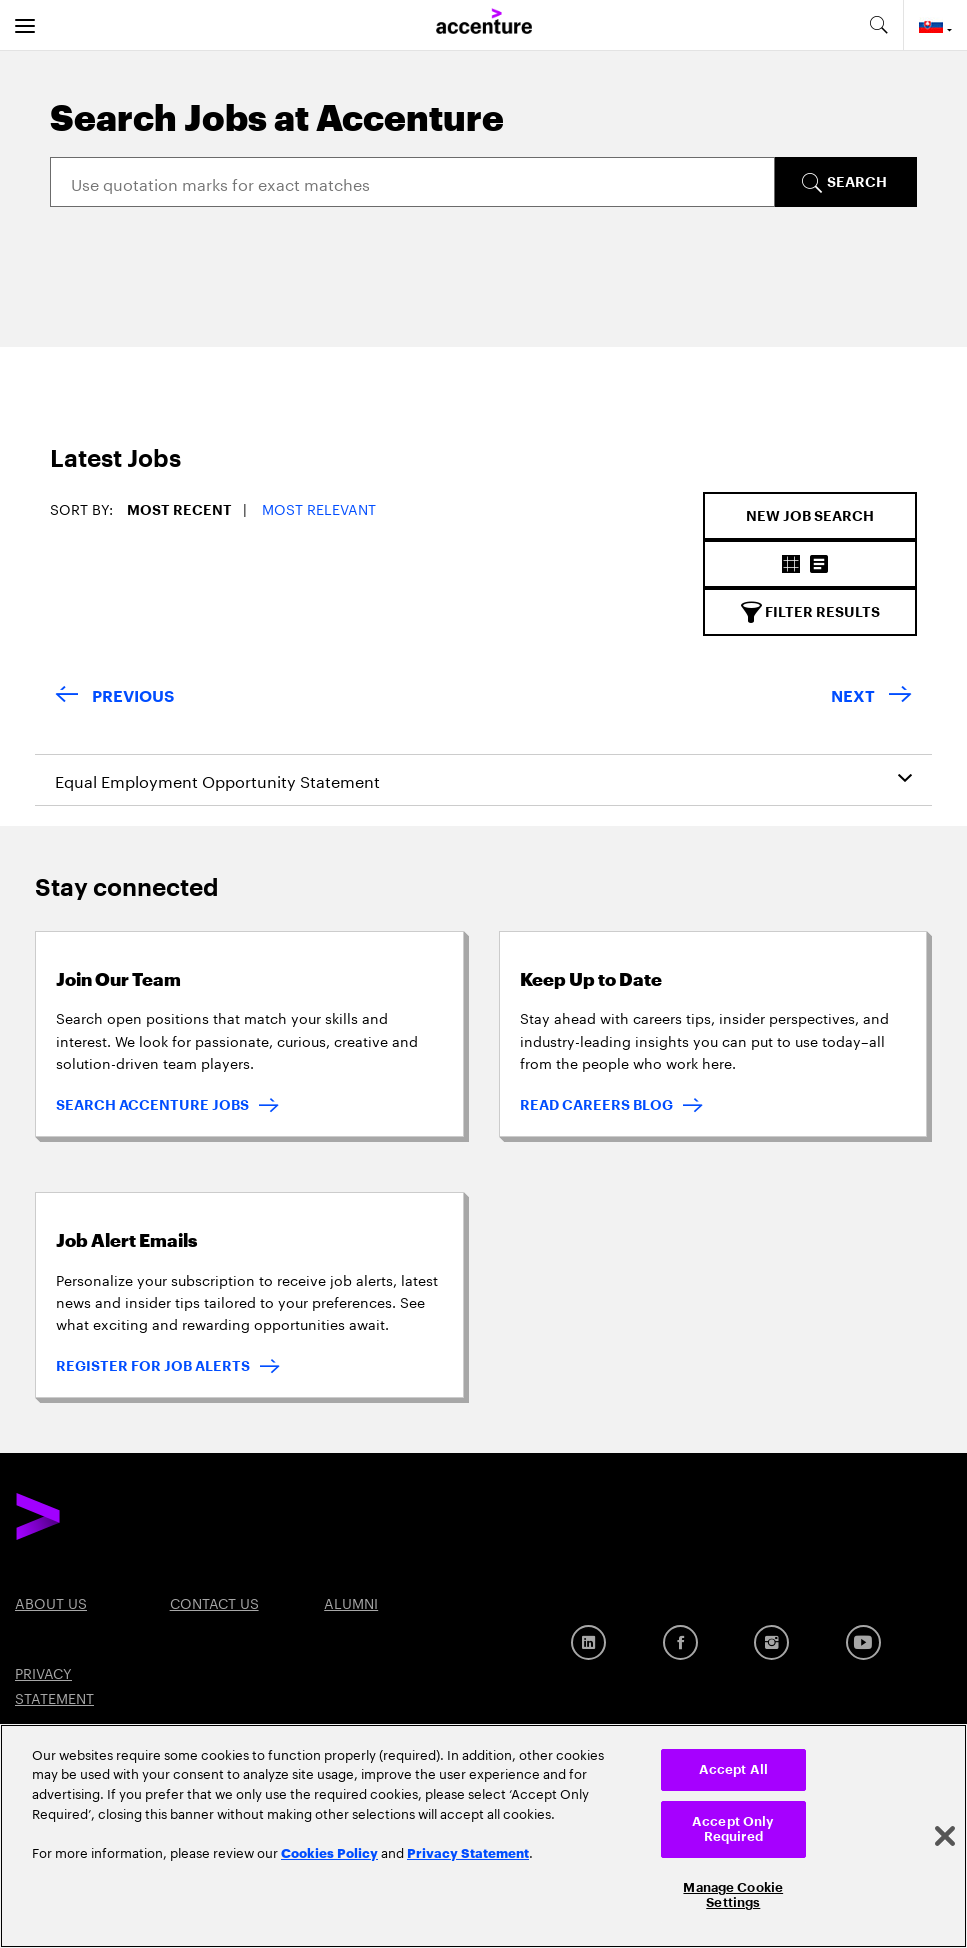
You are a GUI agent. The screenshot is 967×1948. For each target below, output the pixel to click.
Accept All (733, 1769)
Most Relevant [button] (319, 508)
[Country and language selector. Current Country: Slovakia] (935, 25)
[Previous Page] (114, 697)
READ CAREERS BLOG (596, 1105)
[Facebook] (680, 1642)
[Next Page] (871, 697)
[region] (483, 1836)
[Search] (412, 182)
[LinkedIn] (588, 1642)
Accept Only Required (733, 1829)
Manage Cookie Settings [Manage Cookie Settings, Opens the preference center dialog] (733, 1895)
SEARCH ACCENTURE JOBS (152, 1105)
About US (51, 1602)
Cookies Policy (329, 1852)
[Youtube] (863, 1642)
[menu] (25, 25)
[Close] (945, 1836)
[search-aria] (878, 25)
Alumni (351, 1602)
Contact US (214, 1602)
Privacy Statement (468, 1852)
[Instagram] (771, 1642)
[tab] (98, 469)
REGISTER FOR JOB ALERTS (153, 1366)
